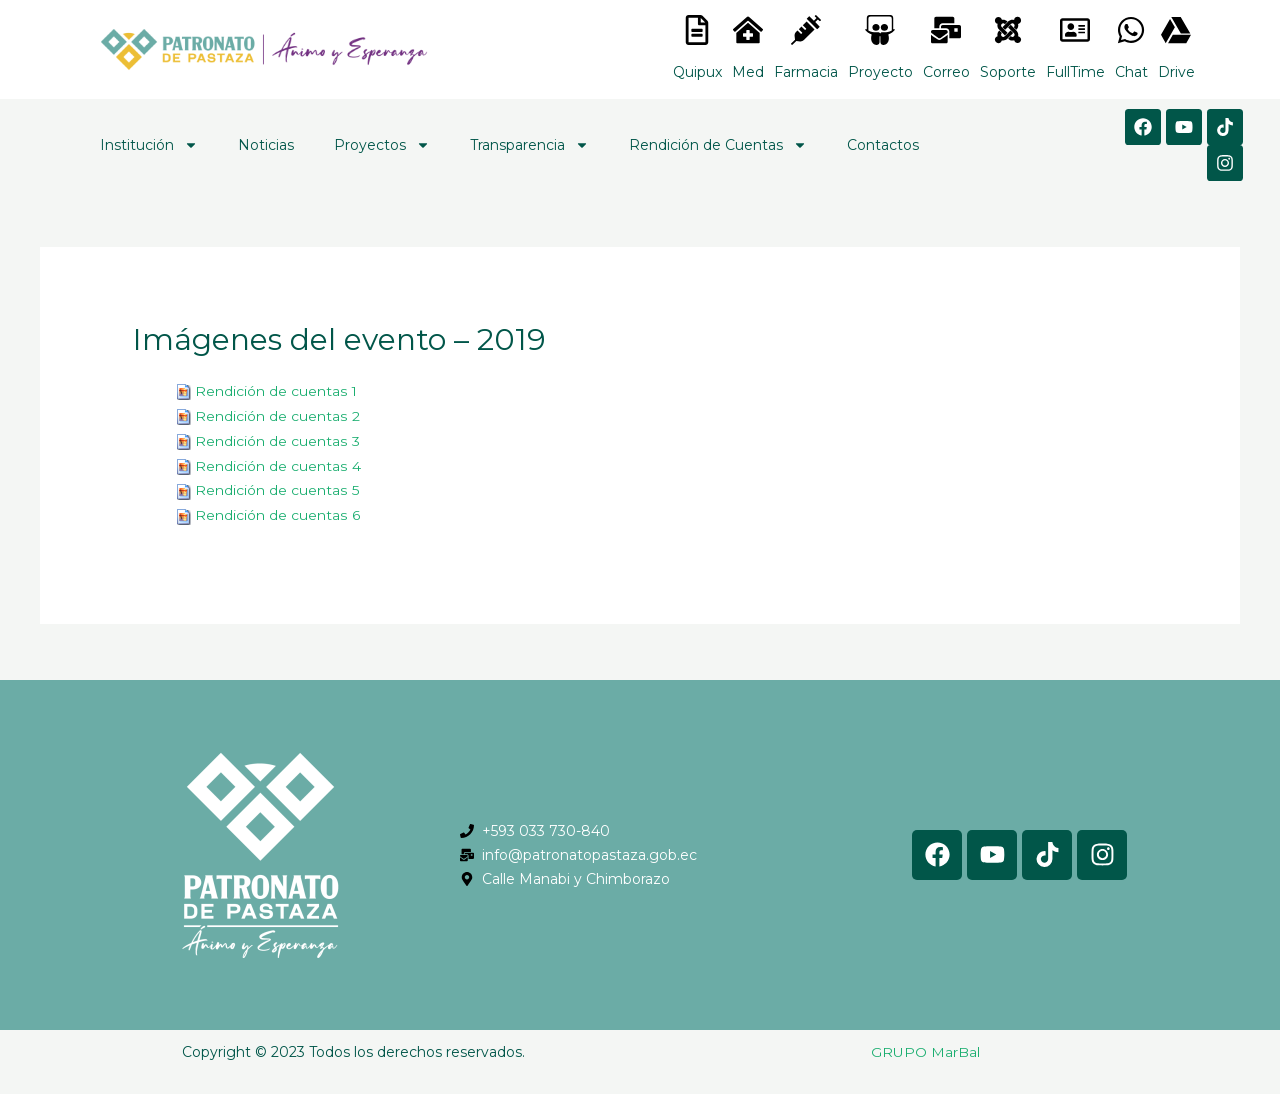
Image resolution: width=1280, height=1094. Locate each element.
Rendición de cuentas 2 (277, 415)
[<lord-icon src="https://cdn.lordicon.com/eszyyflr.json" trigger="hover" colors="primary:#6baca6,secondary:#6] (1008, 30)
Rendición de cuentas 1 (276, 391)
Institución (149, 145)
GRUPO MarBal (925, 1047)
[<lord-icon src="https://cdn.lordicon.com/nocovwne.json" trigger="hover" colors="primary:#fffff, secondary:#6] (697, 30)
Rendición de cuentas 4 (277, 463)
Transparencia (529, 145)
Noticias (266, 145)
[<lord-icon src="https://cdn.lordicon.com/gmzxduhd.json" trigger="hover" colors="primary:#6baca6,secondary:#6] (1075, 30)
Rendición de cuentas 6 (277, 511)
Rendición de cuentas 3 (277, 439)
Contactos (883, 145)
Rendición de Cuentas (718, 145)
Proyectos (382, 145)
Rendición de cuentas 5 (276, 487)
